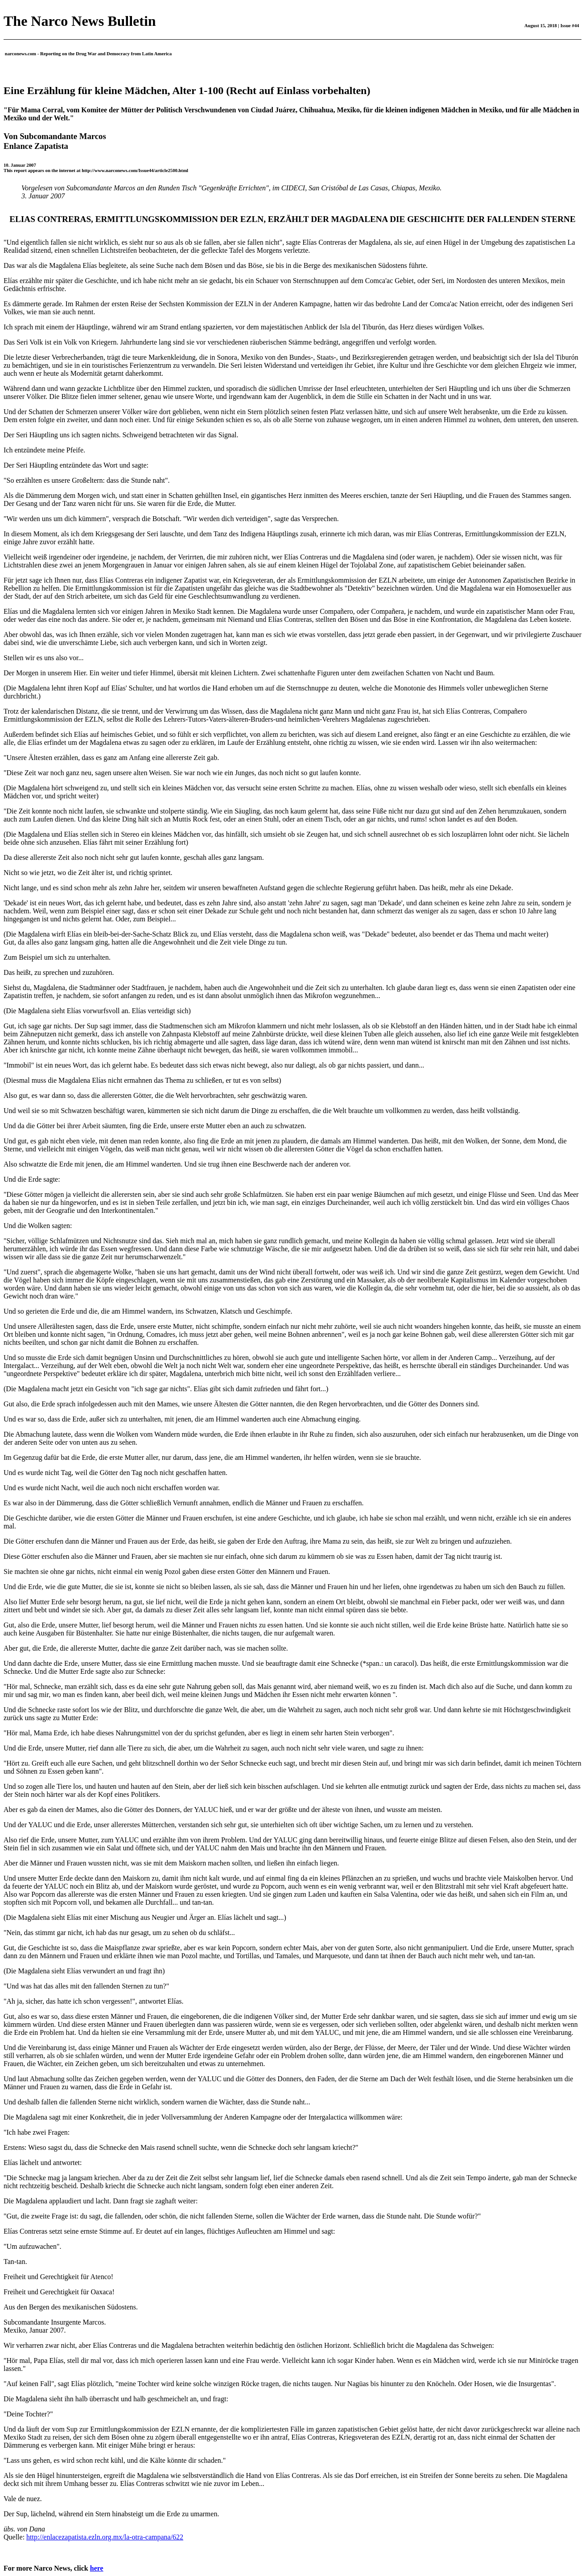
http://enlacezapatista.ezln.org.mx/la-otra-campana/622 (104, 2537)
